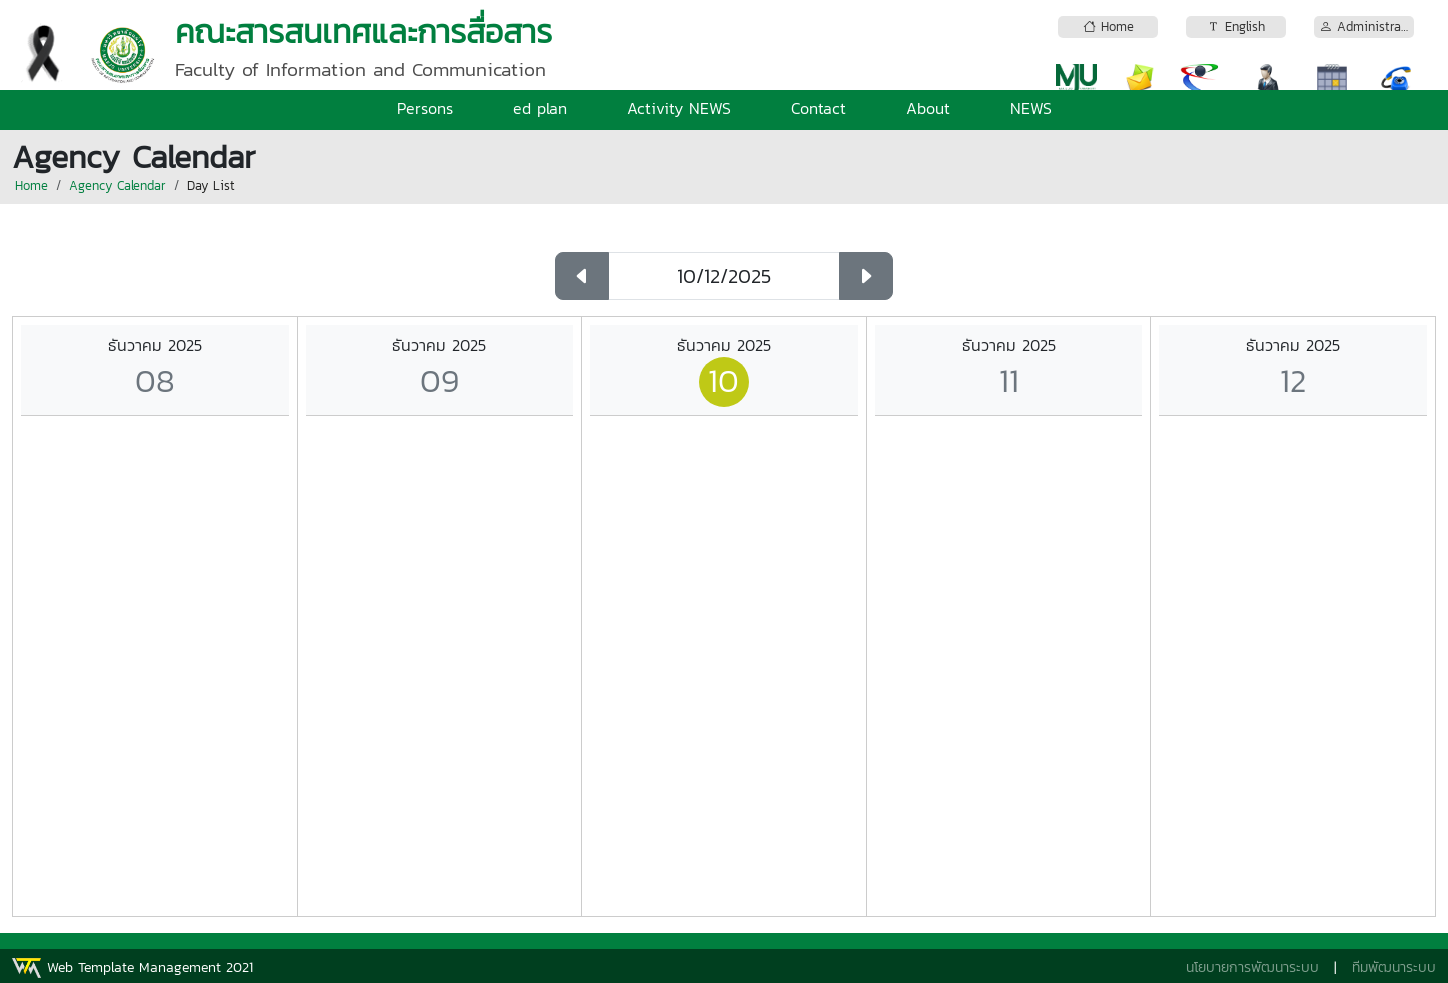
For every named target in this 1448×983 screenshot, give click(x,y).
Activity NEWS (679, 108)
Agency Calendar (117, 185)
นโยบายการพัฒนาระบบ (1252, 967)
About (928, 108)
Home (31, 185)
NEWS (1031, 108)
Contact (818, 108)
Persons (425, 108)
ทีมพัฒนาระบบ (1394, 967)
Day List (211, 185)
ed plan (540, 108)
